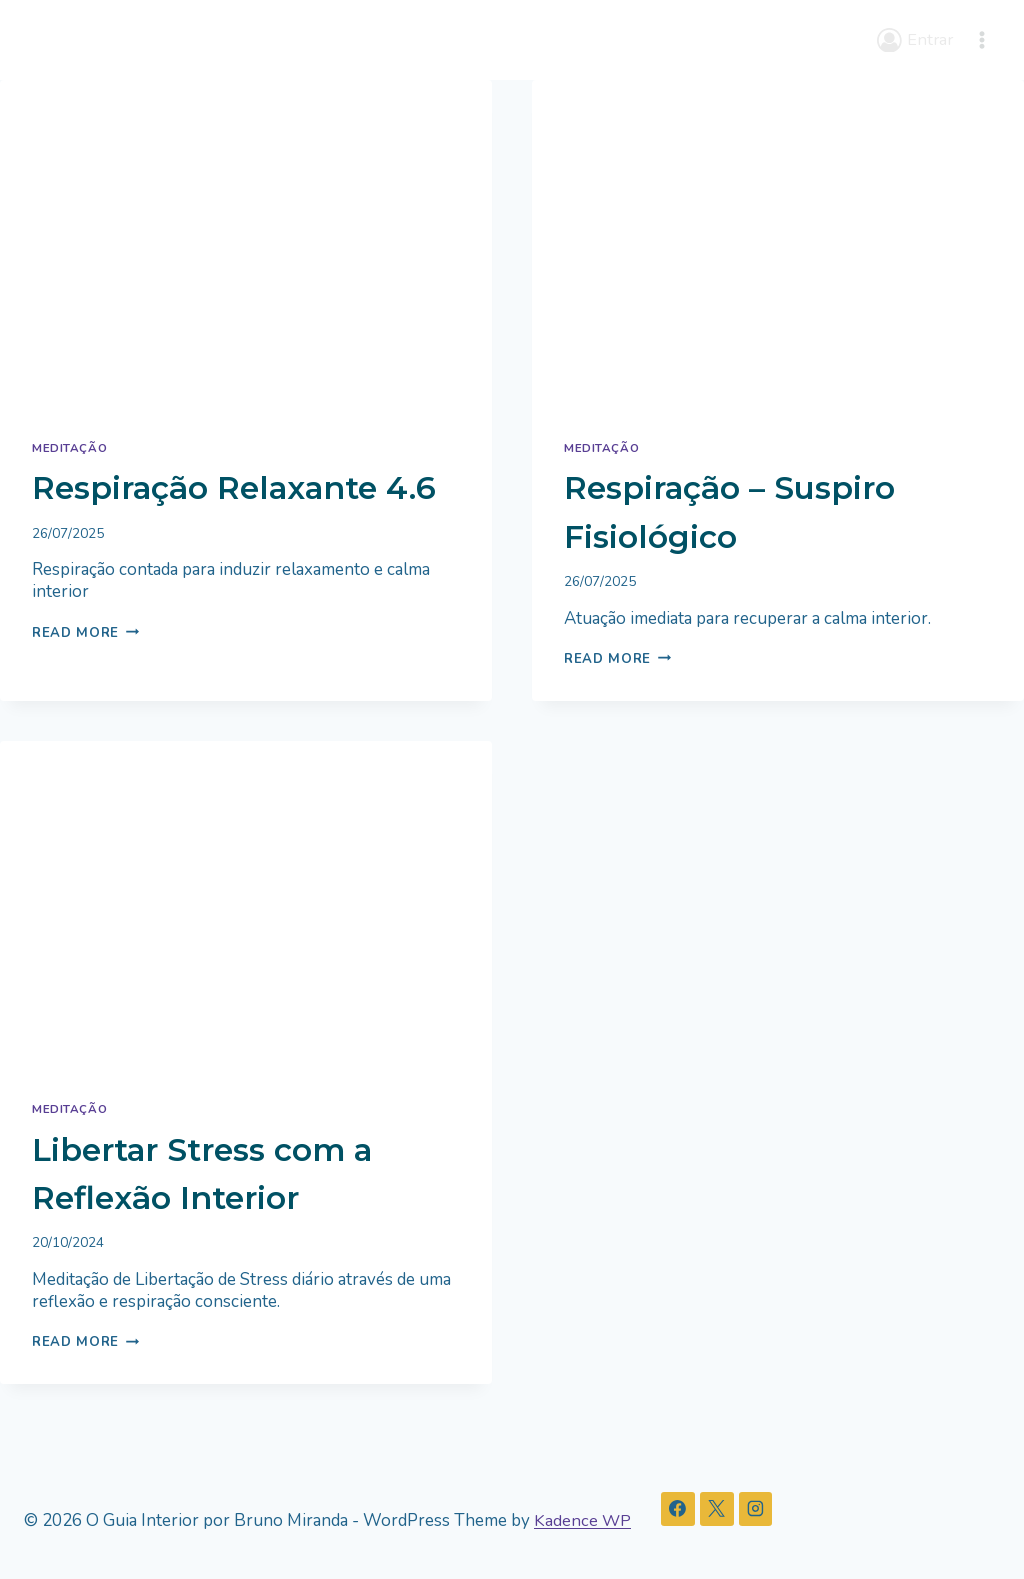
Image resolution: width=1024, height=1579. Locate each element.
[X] (718, 1510)
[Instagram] (757, 1510)
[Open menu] (981, 39)
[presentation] (246, 244)
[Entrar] (914, 40)
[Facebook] (679, 1510)
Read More (87, 679)
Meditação (70, 447)
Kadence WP (583, 1520)
